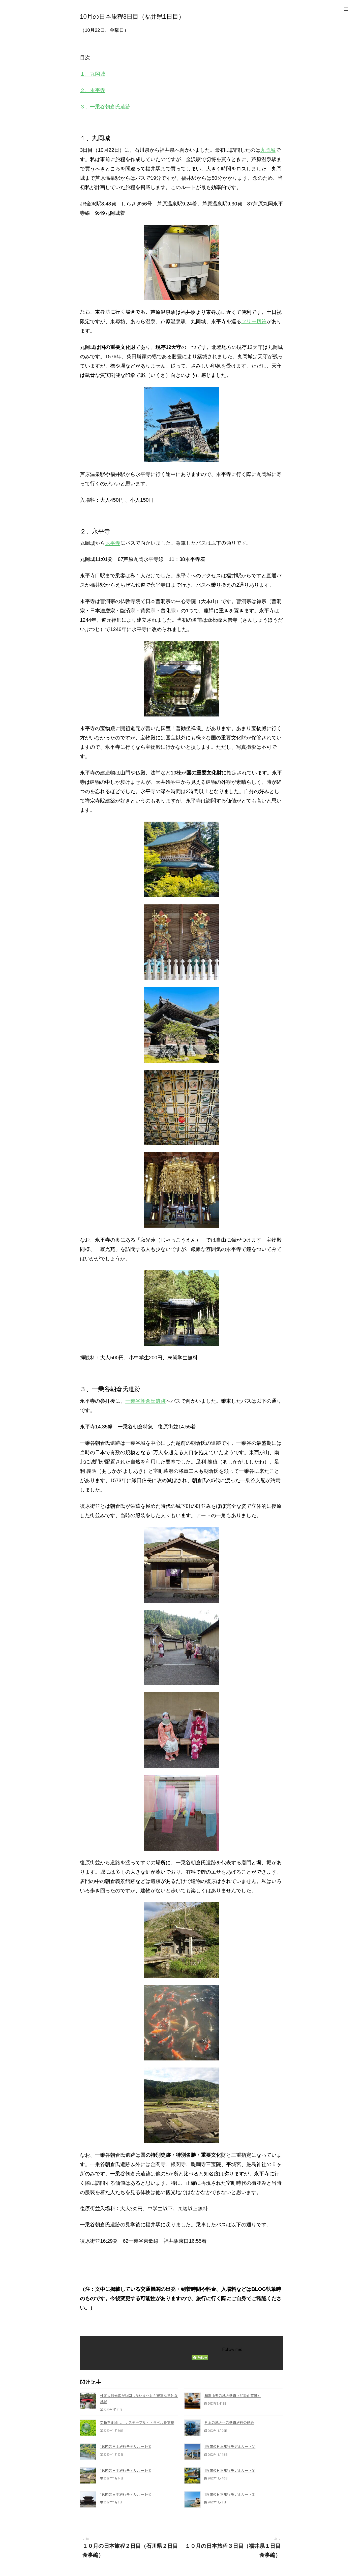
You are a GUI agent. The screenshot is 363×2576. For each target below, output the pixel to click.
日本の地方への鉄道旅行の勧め (229, 2422)
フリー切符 (253, 321)
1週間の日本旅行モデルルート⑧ (125, 2446)
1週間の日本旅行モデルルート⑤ (229, 2470)
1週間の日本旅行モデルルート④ (125, 2494)
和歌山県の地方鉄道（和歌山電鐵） (232, 2395)
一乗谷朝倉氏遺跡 (145, 1401)
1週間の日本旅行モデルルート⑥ (125, 2470)
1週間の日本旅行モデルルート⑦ (229, 2446)
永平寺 (112, 543)
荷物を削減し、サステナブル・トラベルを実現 (137, 2422)
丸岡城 (268, 150)
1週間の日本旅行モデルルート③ (229, 2494)
